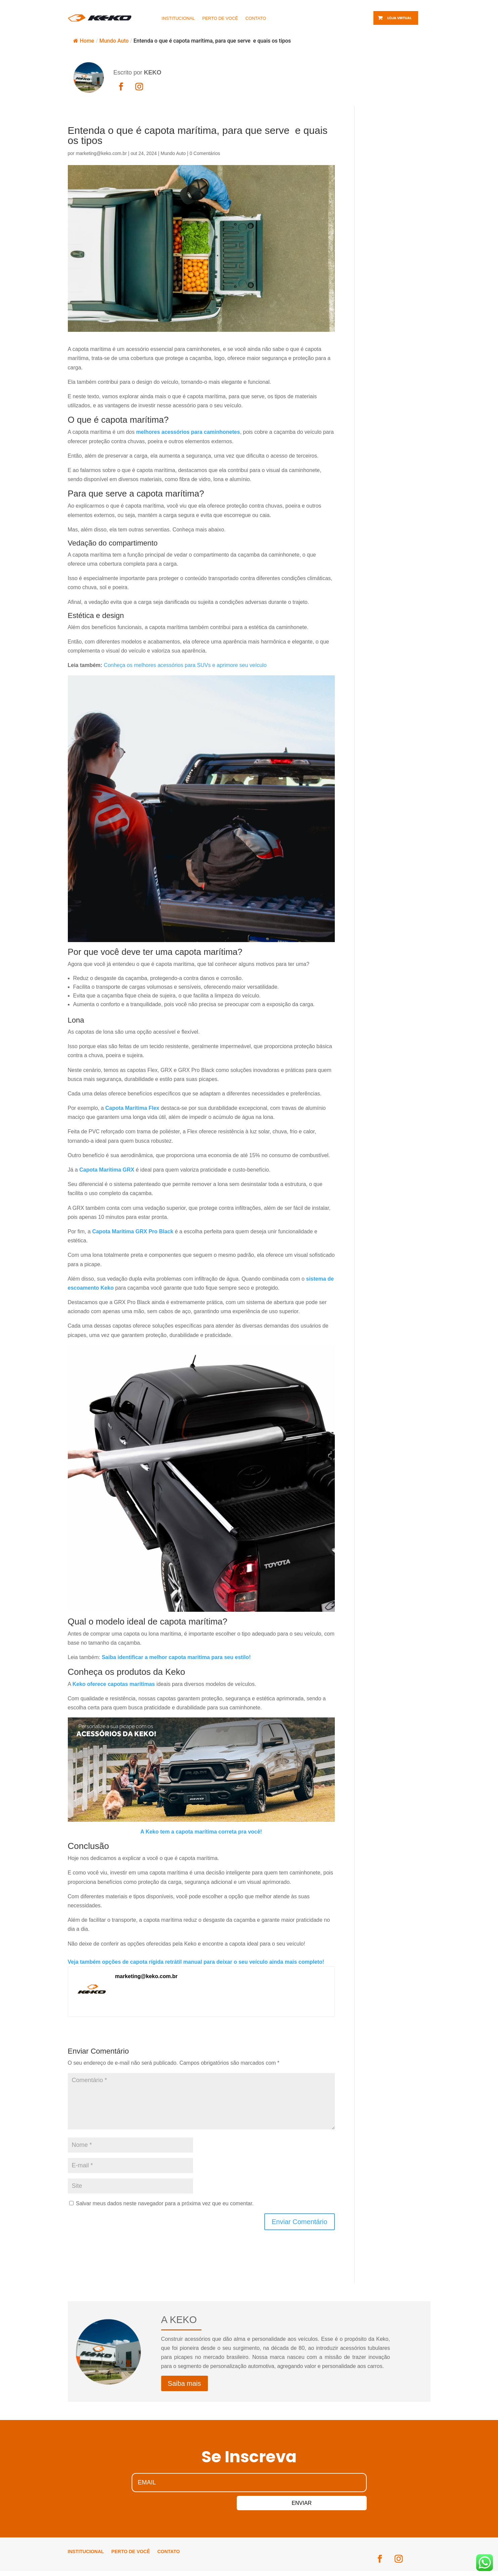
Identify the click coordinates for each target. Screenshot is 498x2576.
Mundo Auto (114, 41)
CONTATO (255, 18)
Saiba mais (184, 2383)
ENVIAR (252, 2505)
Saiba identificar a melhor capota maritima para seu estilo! (176, 1657)
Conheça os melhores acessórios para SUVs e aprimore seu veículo (185, 665)
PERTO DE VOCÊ (220, 18)
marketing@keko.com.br (101, 153)
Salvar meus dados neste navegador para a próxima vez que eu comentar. (165, 2203)
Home (83, 41)
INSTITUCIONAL (178, 18)
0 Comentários (204, 153)
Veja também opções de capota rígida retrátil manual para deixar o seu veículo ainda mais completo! (196, 1962)
